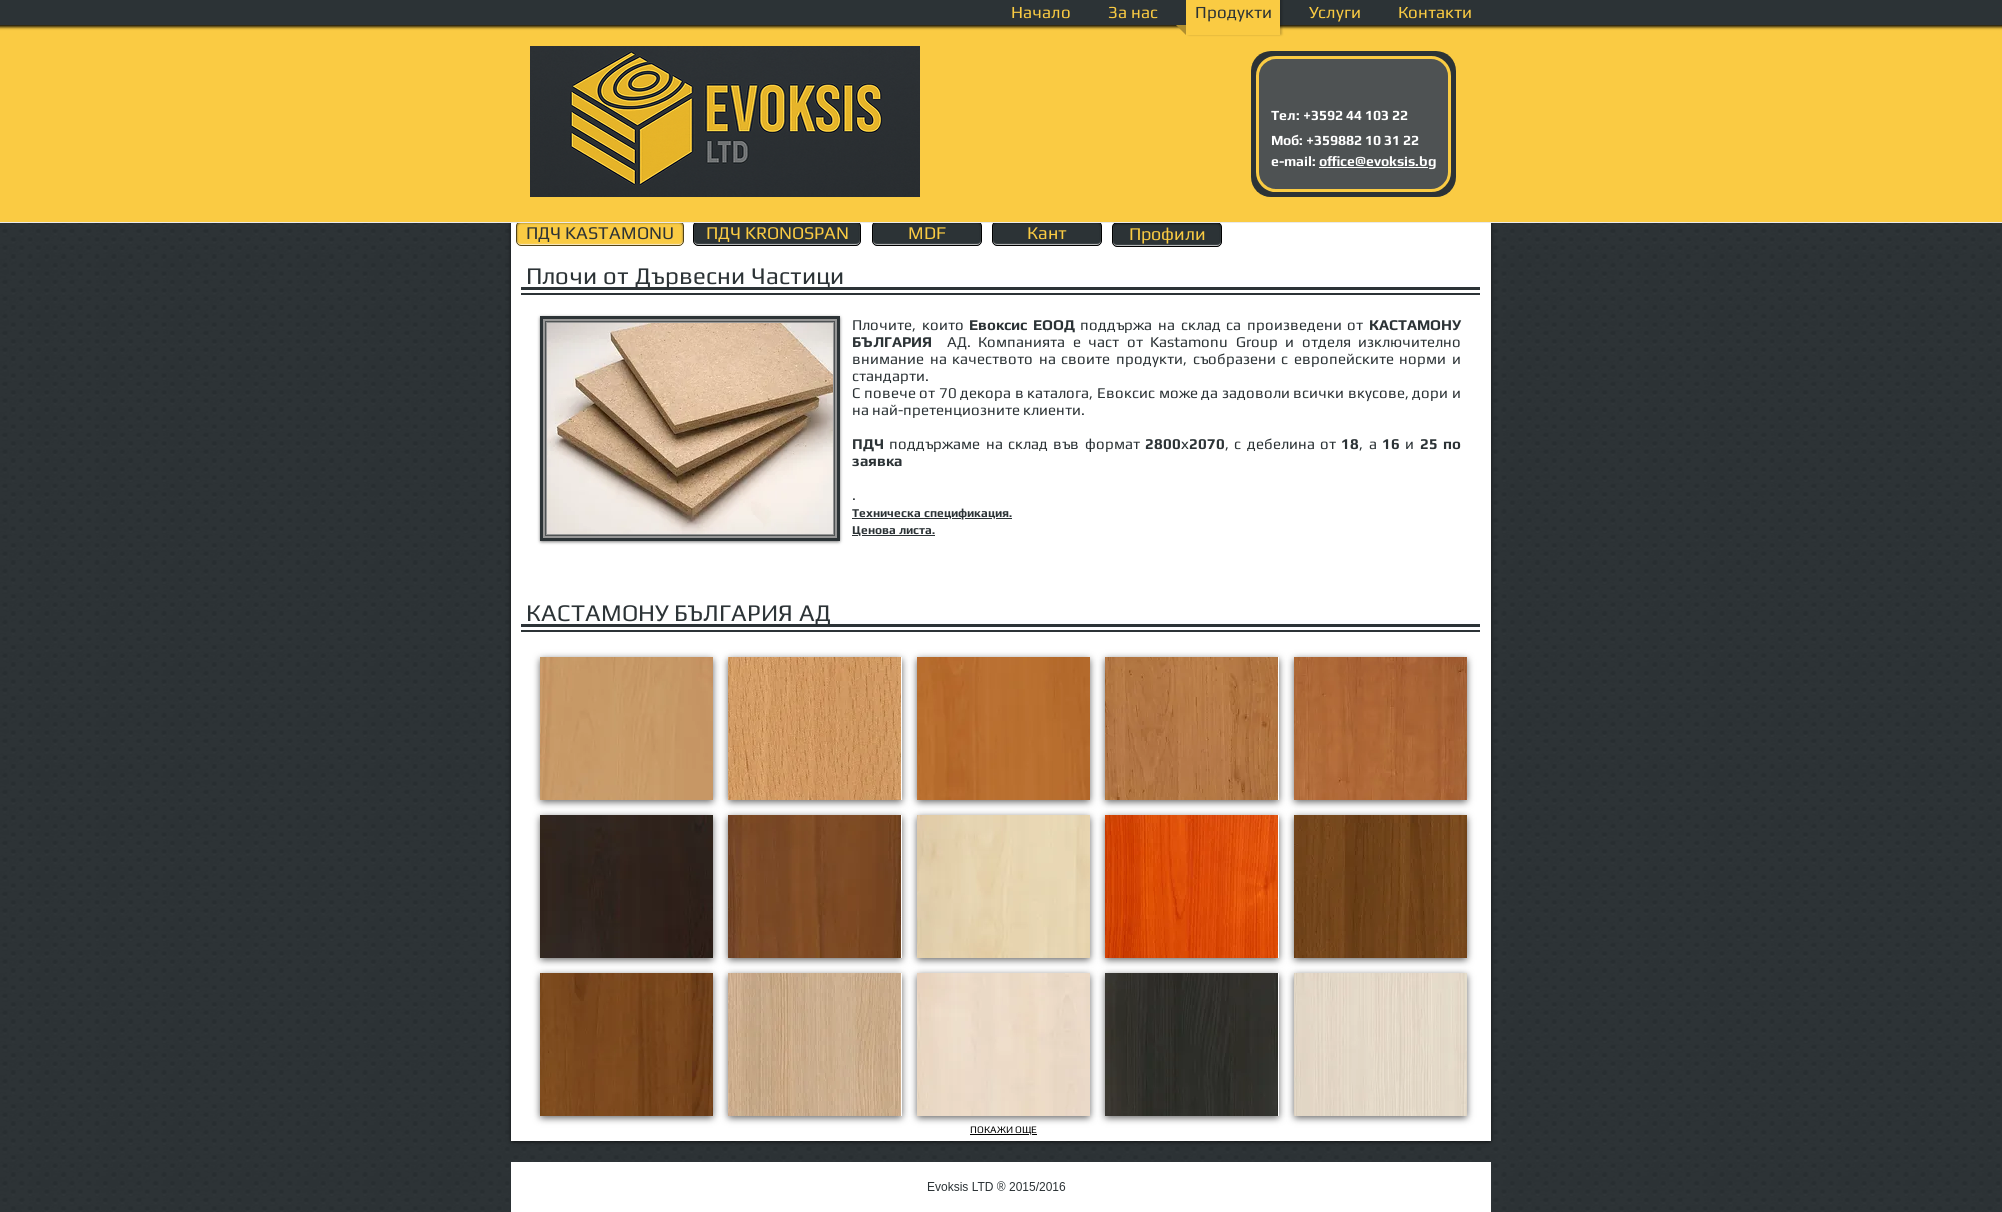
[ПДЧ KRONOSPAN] (777, 233)
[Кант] (1047, 233)
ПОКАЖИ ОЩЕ (1003, 1129)
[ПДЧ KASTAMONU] (600, 233)
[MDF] (927, 233)
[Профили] (1167, 234)
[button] (626, 728)
